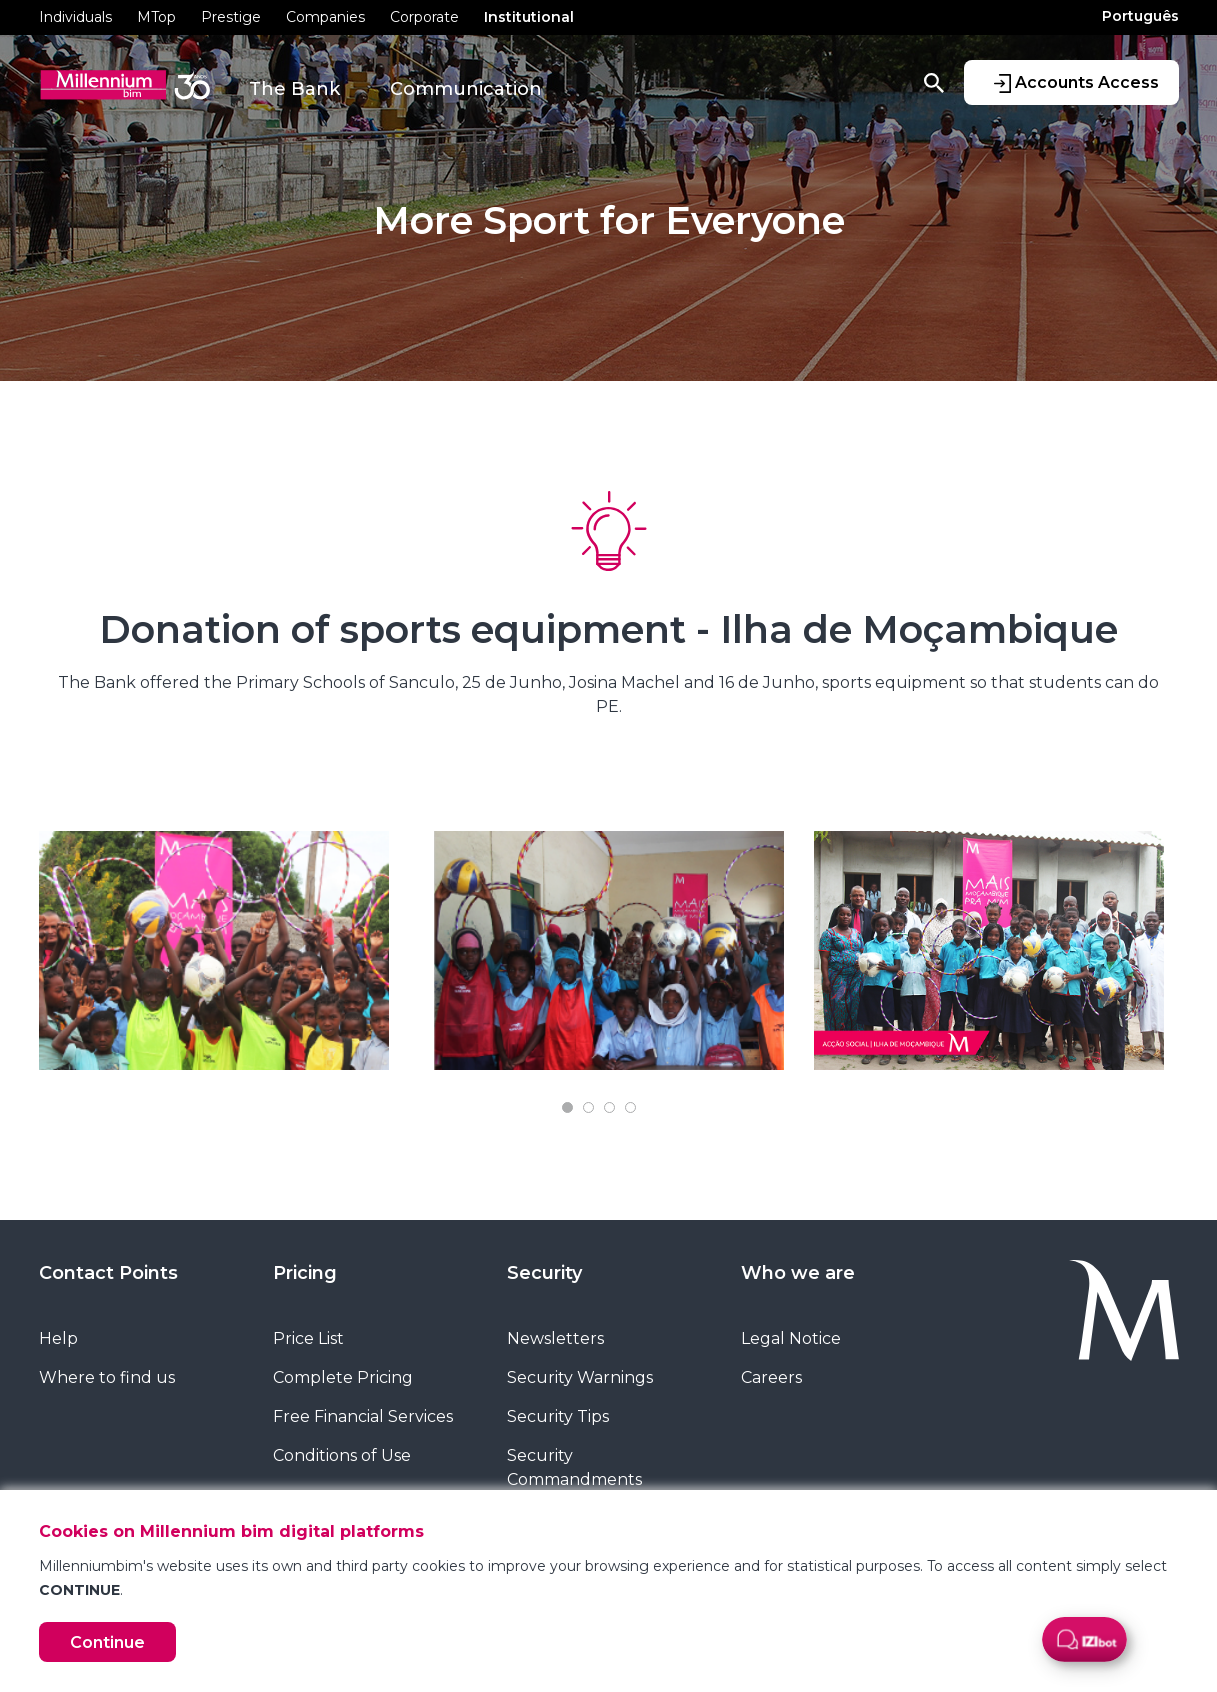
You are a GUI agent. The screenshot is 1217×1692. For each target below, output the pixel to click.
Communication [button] (466, 89)
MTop (156, 17)
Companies (325, 17)
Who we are (798, 1273)
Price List (308, 1338)
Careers (771, 1377)
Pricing (305, 1273)
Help (58, 1338)
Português (1140, 16)
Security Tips (558, 1416)
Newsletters (555, 1338)
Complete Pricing (343, 1377)
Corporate (424, 17)
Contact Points (108, 1273)
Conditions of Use (342, 1455)
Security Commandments (574, 1467)
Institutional (529, 17)
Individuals (75, 17)
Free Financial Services (363, 1416)
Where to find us (107, 1377)
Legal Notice (791, 1338)
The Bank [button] (294, 89)
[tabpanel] (229, 950)
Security (544, 1273)
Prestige (231, 17)
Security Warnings (580, 1377)
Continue (107, 1642)
